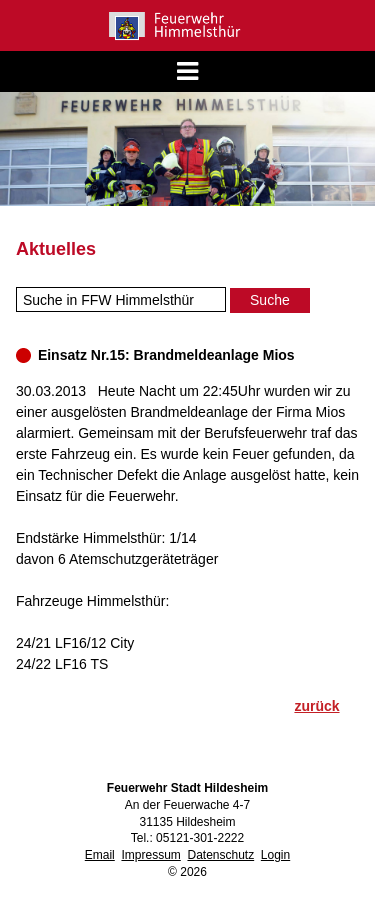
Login (275, 855)
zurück (316, 706)
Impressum (150, 855)
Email (100, 855)
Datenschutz (220, 855)
